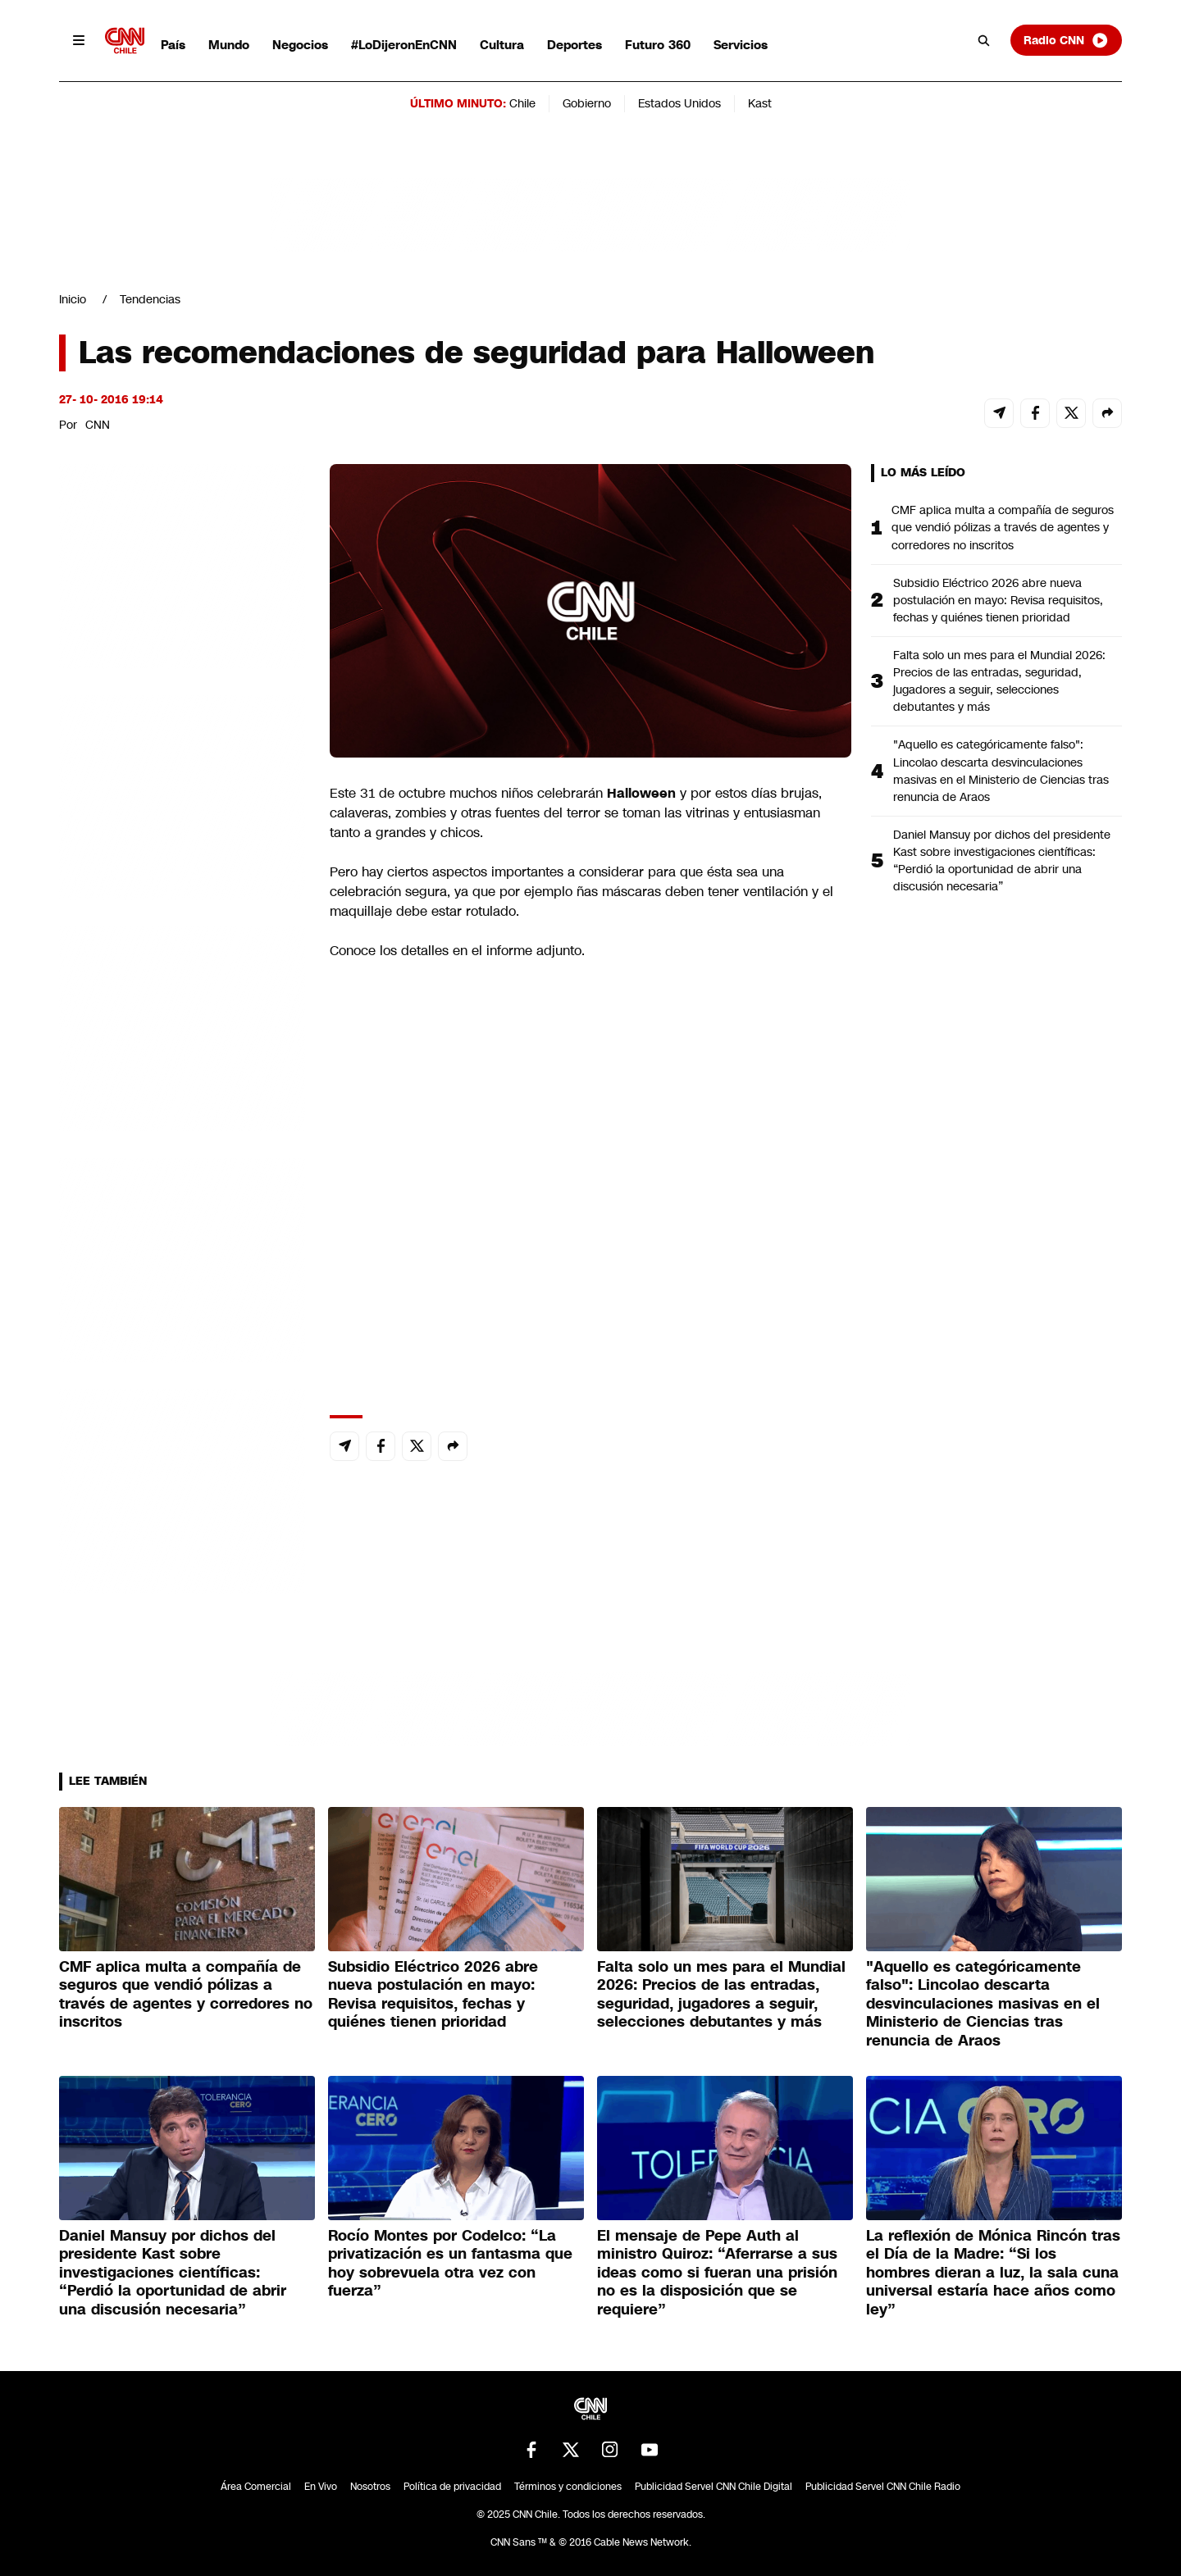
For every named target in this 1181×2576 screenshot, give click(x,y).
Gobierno (587, 103)
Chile (522, 103)
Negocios (300, 44)
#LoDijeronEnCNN (404, 44)
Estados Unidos (679, 103)
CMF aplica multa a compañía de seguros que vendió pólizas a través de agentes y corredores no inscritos (1002, 527)
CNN (97, 424)
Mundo (228, 44)
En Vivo (320, 2486)
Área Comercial (256, 2486)
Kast (760, 103)
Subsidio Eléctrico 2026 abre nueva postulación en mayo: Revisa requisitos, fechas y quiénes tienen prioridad (998, 600)
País (173, 44)
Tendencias (150, 299)
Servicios (741, 44)
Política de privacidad (452, 2486)
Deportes (574, 44)
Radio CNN (1066, 40)
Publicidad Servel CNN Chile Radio (882, 2486)
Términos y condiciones (568, 2486)
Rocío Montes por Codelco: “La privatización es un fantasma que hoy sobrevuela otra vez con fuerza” (450, 2263)
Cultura (502, 44)
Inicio (72, 299)
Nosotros (370, 2486)
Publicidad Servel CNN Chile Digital (713, 2486)
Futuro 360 (658, 44)
